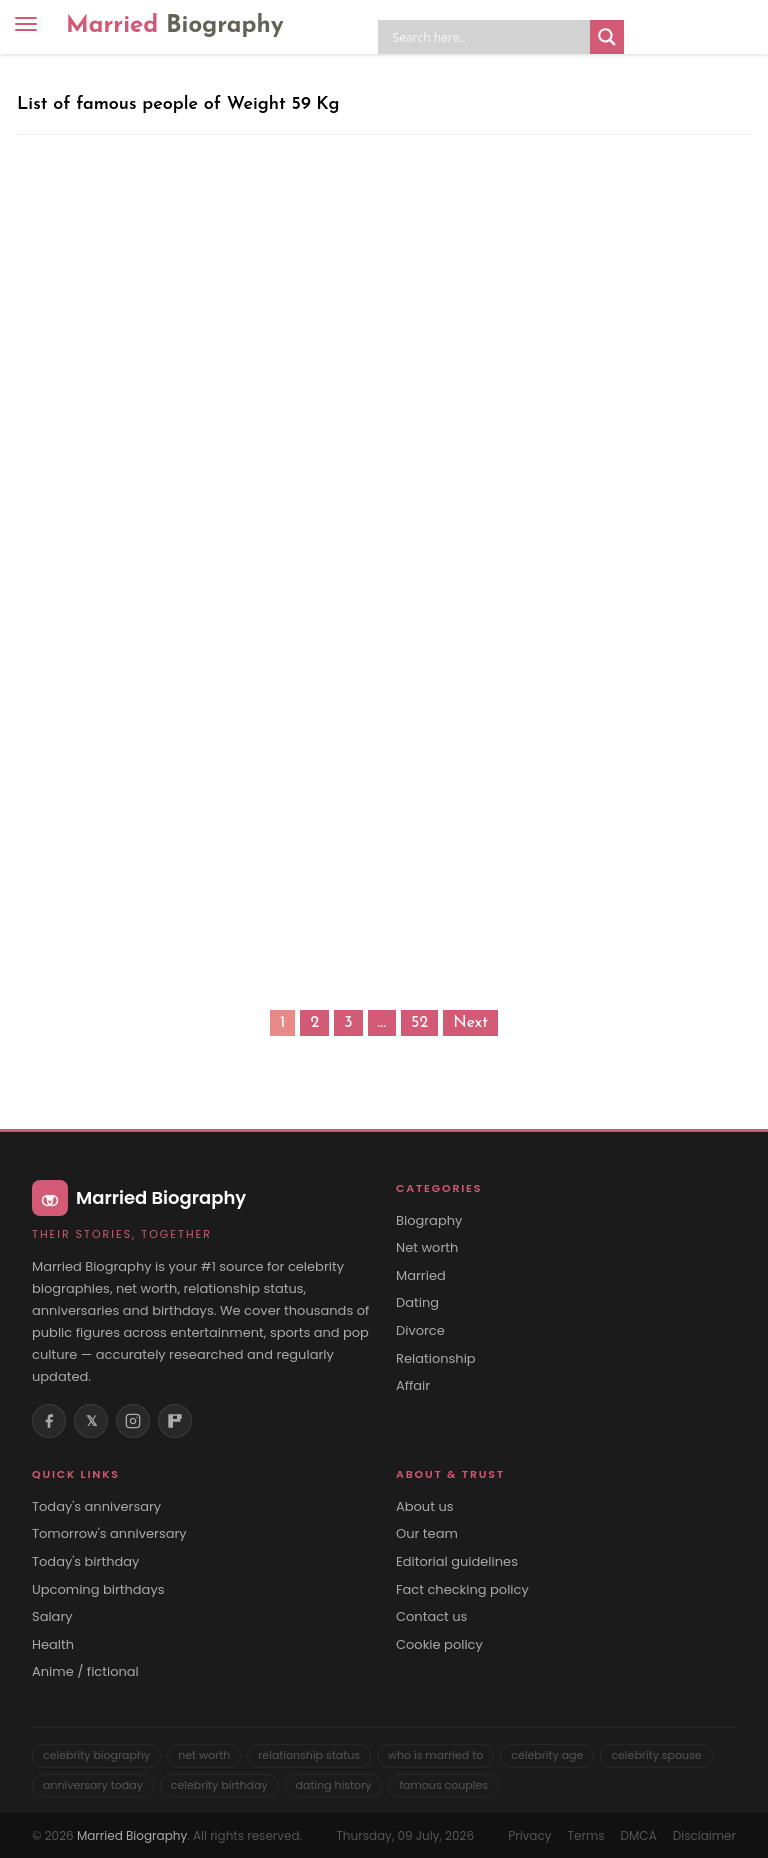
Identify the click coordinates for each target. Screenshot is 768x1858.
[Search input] (489, 37)
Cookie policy (439, 1645)
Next (470, 1023)
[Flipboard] (175, 1421)
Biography (429, 1221)
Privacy (529, 1835)
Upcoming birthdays (98, 1590)
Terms (586, 1835)
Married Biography (132, 1835)
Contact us (431, 1617)
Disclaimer (704, 1835)
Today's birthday (85, 1562)
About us (425, 1507)
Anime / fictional (85, 1672)
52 (419, 1023)
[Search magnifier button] (607, 37)
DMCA (639, 1835)
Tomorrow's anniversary (109, 1534)
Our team (427, 1534)
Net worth (427, 1248)
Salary (52, 1617)
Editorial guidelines (457, 1562)
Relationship (436, 1359)
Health (53, 1645)
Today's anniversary (96, 1507)
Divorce (420, 1331)
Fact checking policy (462, 1590)
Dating (417, 1303)
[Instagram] (133, 1421)
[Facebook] (49, 1421)
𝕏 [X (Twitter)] (91, 1421)
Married (175, 26)
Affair (413, 1386)
